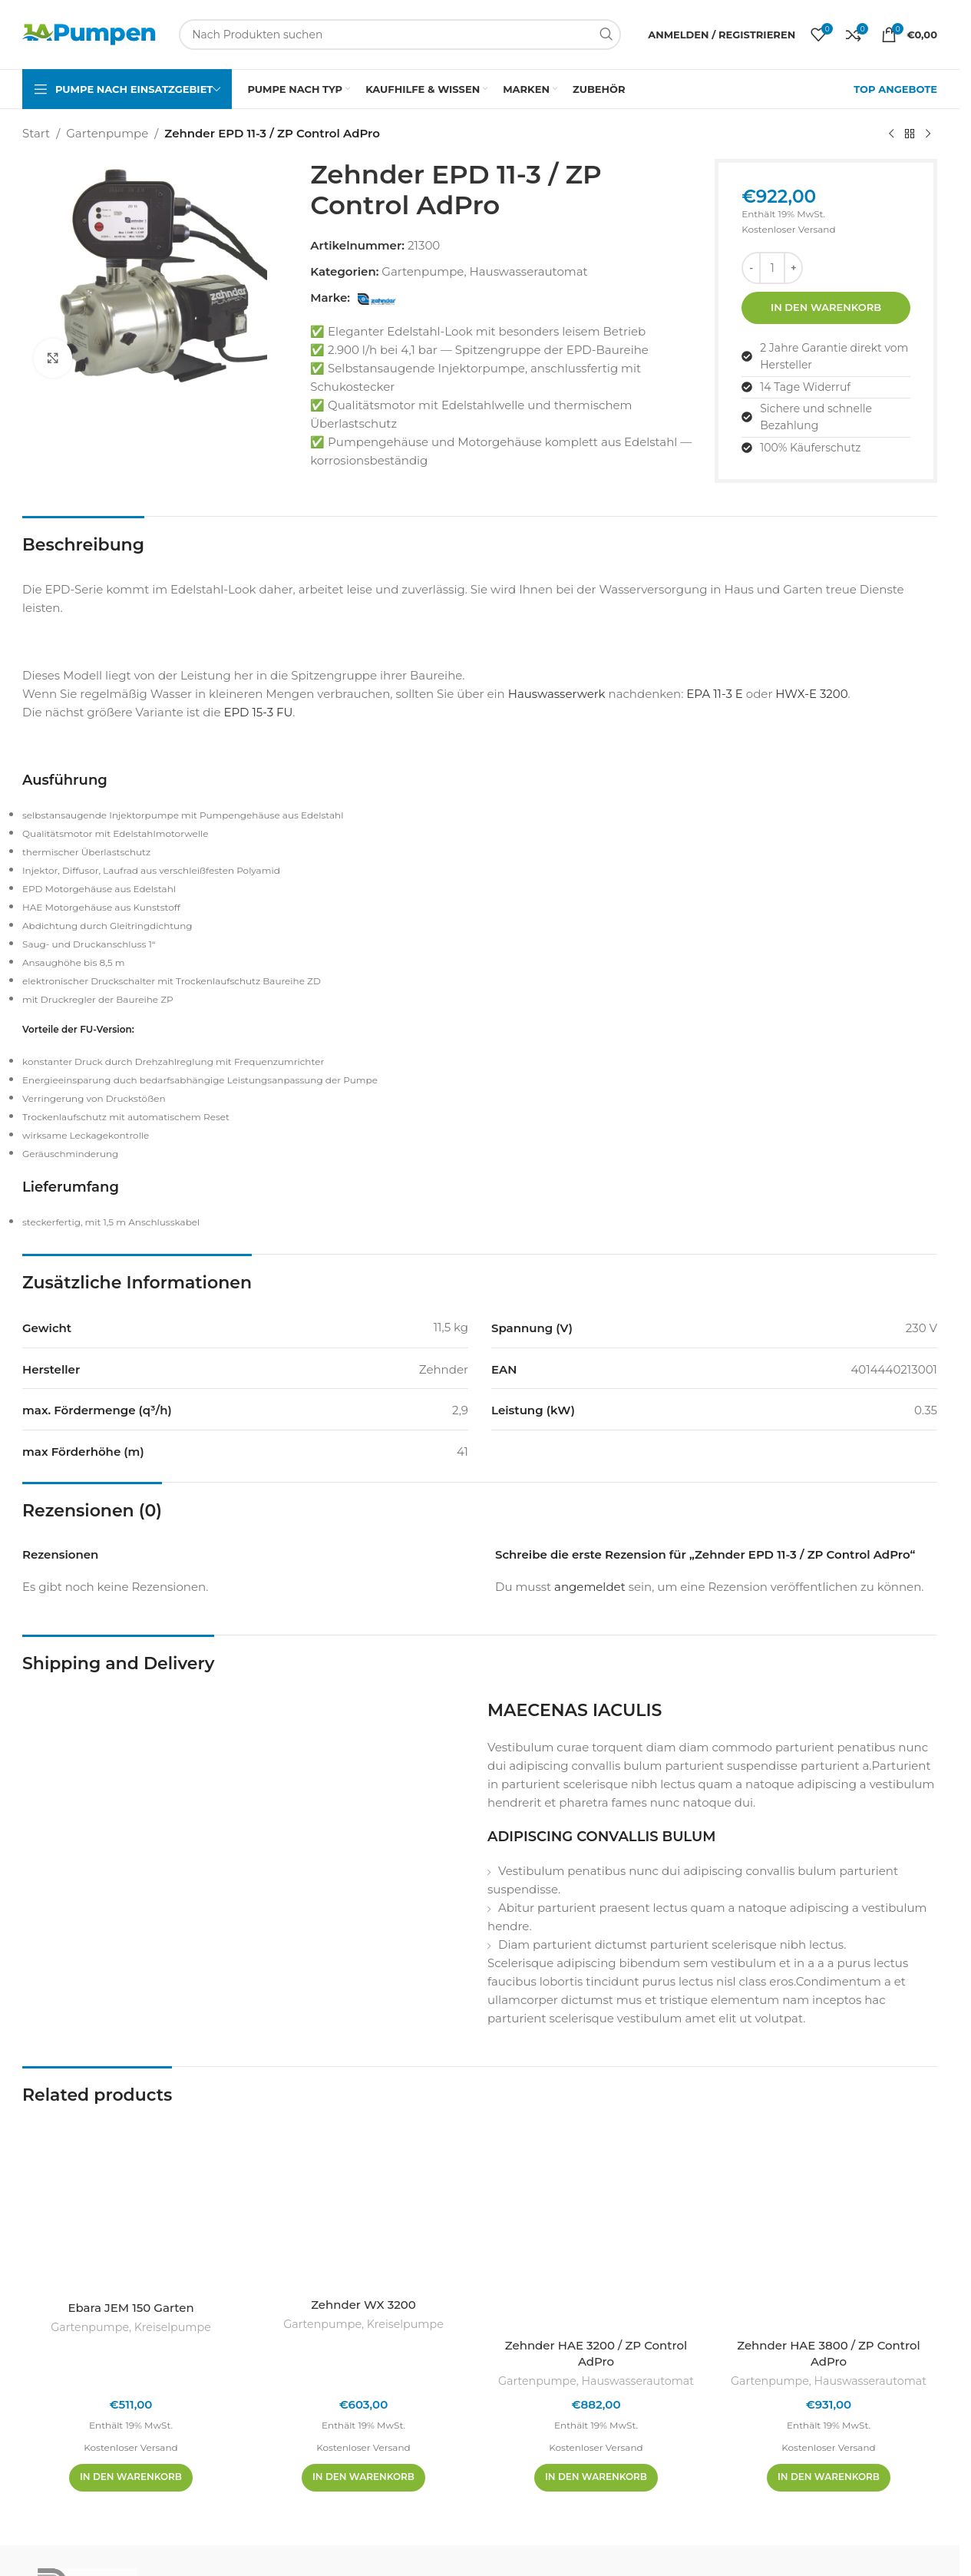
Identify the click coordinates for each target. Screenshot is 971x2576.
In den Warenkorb (826, 307)
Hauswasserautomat (529, 271)
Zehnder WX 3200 (363, 2304)
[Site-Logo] (89, 33)
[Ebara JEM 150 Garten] (130, 2204)
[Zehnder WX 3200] (363, 2202)
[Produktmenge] (772, 268)
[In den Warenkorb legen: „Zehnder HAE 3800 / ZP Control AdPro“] (828, 2478)
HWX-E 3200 (811, 693)
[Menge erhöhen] (793, 268)
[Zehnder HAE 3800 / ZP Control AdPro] (828, 2222)
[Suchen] (400, 34)
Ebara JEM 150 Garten (130, 2307)
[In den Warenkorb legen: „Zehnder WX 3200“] (363, 2478)
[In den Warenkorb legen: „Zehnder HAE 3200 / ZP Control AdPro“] (596, 2478)
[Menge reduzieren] (751, 268)
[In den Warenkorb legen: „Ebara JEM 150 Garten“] (131, 2478)
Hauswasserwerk (557, 693)
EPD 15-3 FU (257, 712)
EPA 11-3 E (714, 693)
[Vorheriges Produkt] (891, 134)
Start (36, 133)
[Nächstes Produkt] (928, 134)
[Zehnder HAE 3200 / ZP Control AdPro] (596, 2222)
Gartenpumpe (107, 133)
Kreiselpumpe (172, 2327)
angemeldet (590, 1586)
